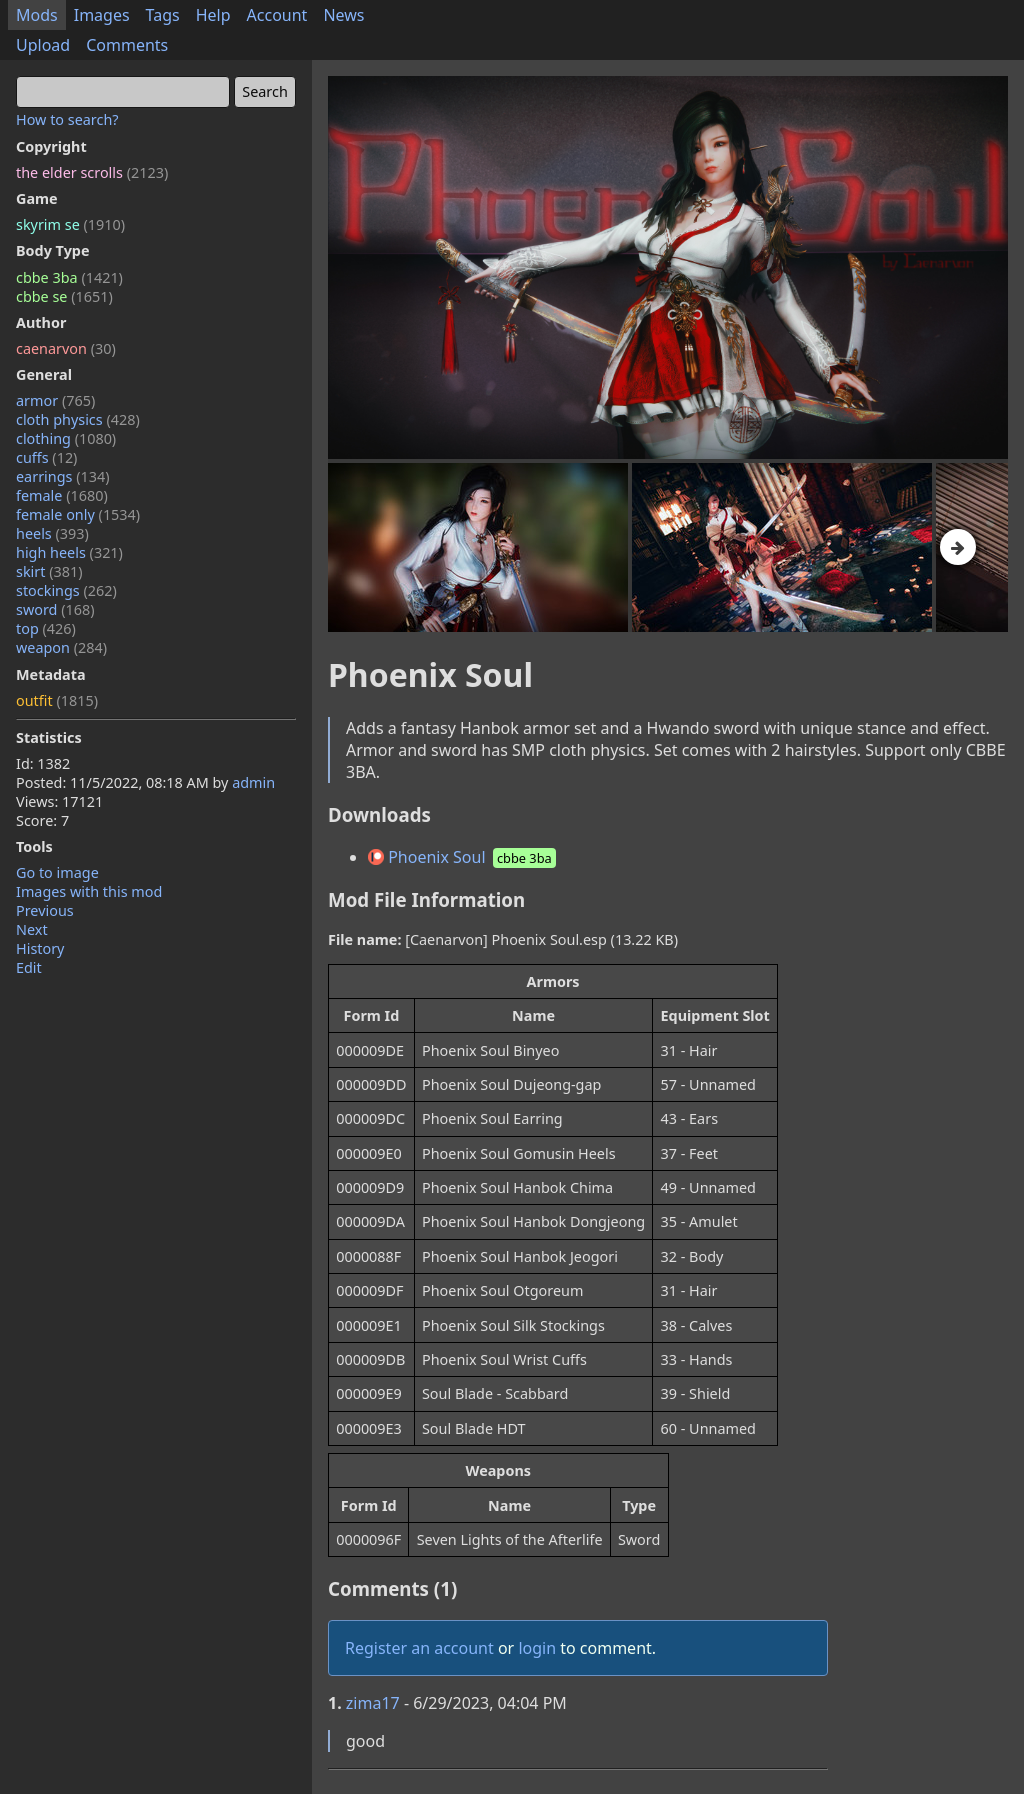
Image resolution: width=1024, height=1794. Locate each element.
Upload (43, 45)
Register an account (419, 1648)
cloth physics (78, 419)
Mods (37, 15)
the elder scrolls (92, 172)
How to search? (67, 119)
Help (213, 15)
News (343, 15)
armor (55, 400)
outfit (57, 700)
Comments (127, 45)
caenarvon (66, 348)
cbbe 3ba (69, 277)
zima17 (373, 1703)
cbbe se (64, 296)
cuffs (46, 457)
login (537, 1648)
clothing (66, 438)
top (46, 628)
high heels (69, 552)
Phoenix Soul (463, 857)
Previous (45, 910)
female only (78, 514)
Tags (163, 15)
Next (32, 929)
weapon (61, 647)
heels (52, 533)
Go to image (57, 872)
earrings (63, 476)
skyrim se (70, 224)
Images (102, 15)
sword (55, 609)
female (62, 495)
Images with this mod (89, 891)
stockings (66, 590)
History (40, 948)
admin (253, 782)
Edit (29, 967)
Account (277, 15)
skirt (49, 571)
